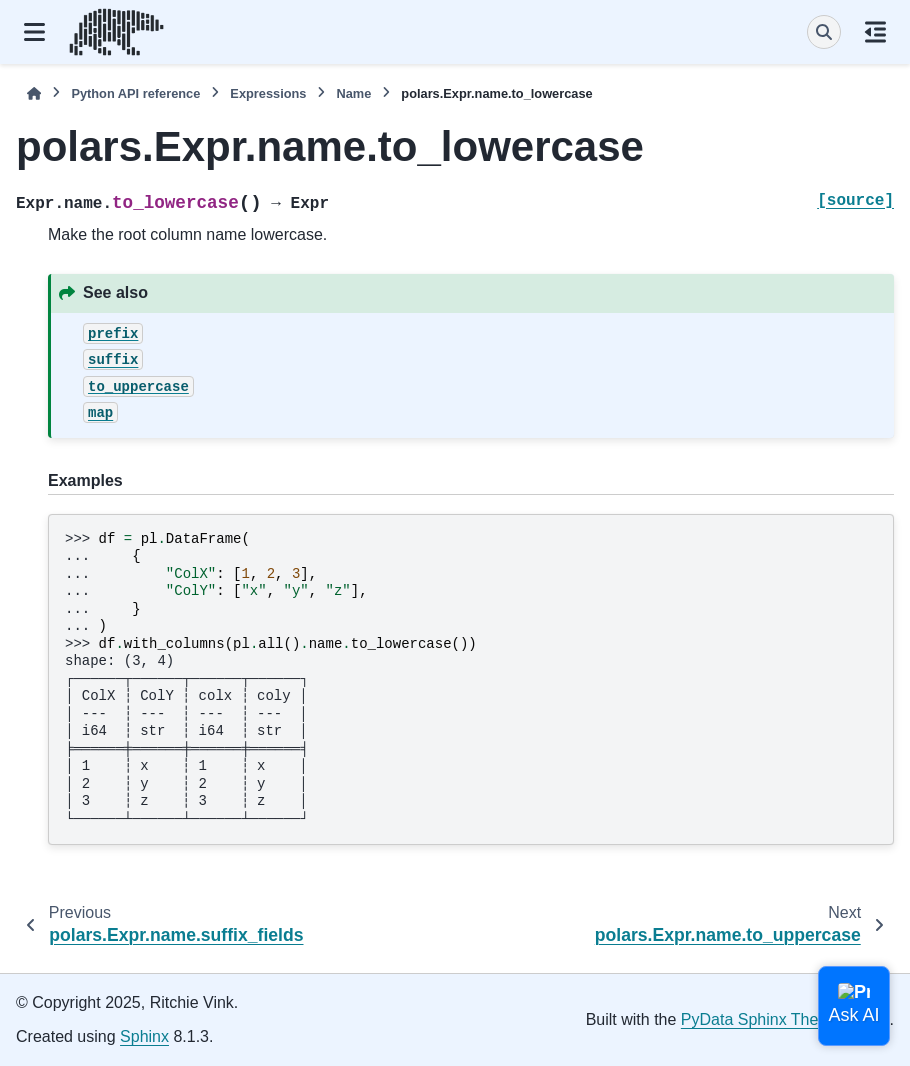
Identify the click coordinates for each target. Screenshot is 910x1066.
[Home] (34, 93)
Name (353, 93)
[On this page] (875, 32)
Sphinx (144, 1036)
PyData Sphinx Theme (761, 1019)
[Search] (824, 32)
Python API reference (135, 93)
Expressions (268, 93)
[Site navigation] (34, 32)
